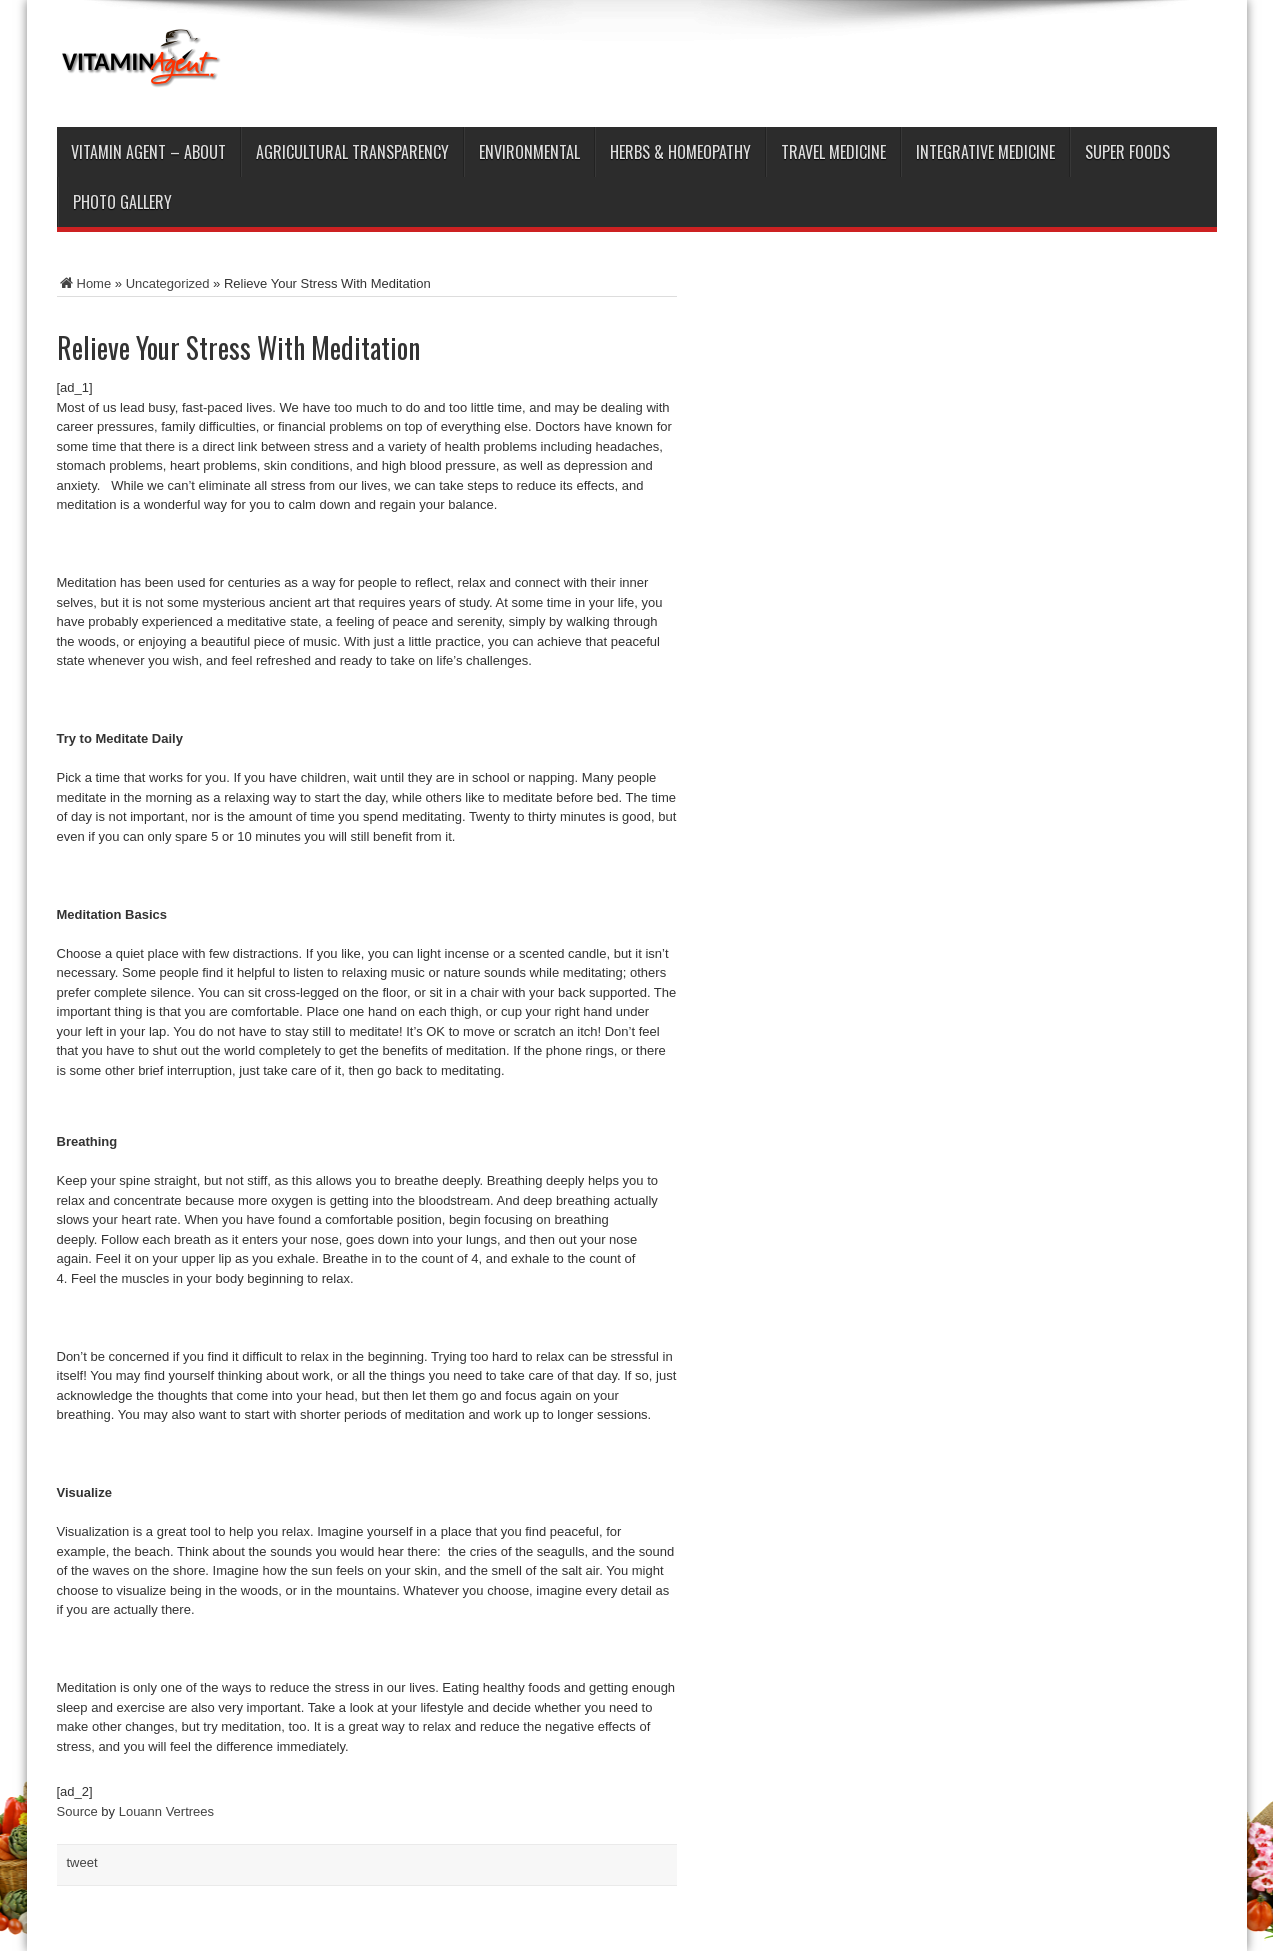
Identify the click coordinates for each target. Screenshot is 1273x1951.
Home (84, 283)
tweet (82, 1862)
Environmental (529, 152)
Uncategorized (168, 283)
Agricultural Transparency (352, 152)
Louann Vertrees (166, 1811)
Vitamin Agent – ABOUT (148, 152)
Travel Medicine (833, 152)
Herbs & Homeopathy (680, 152)
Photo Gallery (122, 202)
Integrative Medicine (985, 152)
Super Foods (1127, 152)
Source (77, 1811)
